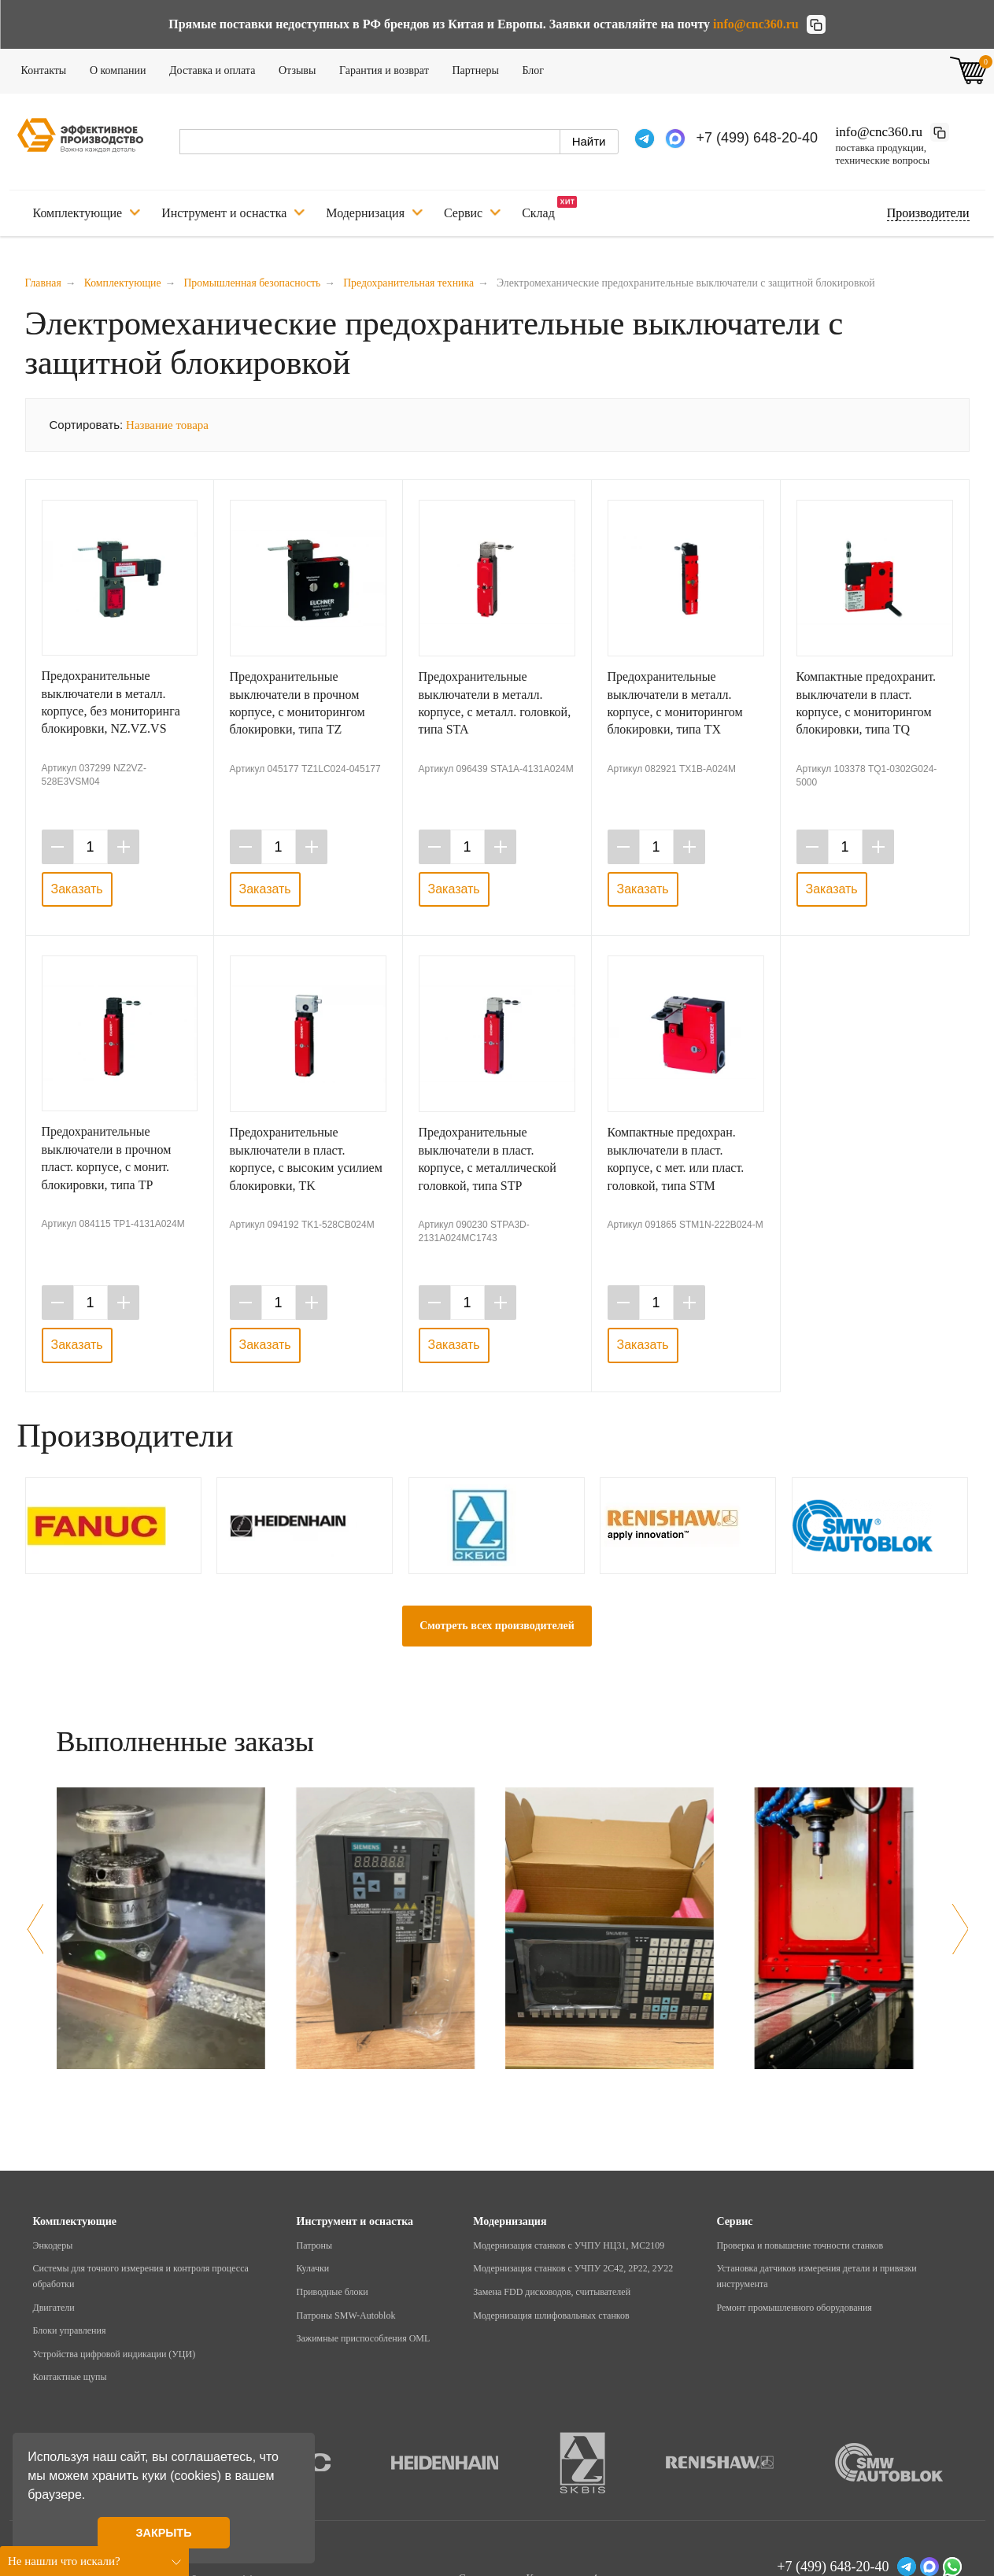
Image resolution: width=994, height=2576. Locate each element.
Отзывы (302, 67)
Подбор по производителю (928, 213)
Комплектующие (87, 213)
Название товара (167, 425)
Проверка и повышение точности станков (799, 2245)
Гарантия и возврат (389, 67)
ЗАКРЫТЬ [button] (163, 2532)
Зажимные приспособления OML (363, 2338)
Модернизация (374, 213)
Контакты (49, 67)
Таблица (939, 422)
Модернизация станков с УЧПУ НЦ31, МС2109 (568, 2245)
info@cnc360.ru (756, 24)
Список (914, 423)
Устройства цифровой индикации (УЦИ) (114, 2354)
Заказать (77, 889)
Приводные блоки (332, 2291)
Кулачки (313, 2268)
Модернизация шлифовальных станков (551, 2315)
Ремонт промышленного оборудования (793, 2307)
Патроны (315, 2245)
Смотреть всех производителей (497, 1626)
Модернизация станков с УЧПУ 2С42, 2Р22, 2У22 (573, 2268)
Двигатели (54, 2307)
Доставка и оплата (217, 67)
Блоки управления (69, 2330)
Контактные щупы (70, 2376)
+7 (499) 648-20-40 (757, 138)
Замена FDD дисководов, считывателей (551, 2291)
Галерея (890, 423)
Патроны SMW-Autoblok (346, 2315)
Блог (538, 67)
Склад (549, 208)
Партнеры (480, 67)
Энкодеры (53, 2245)
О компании (123, 67)
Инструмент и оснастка (233, 213)
